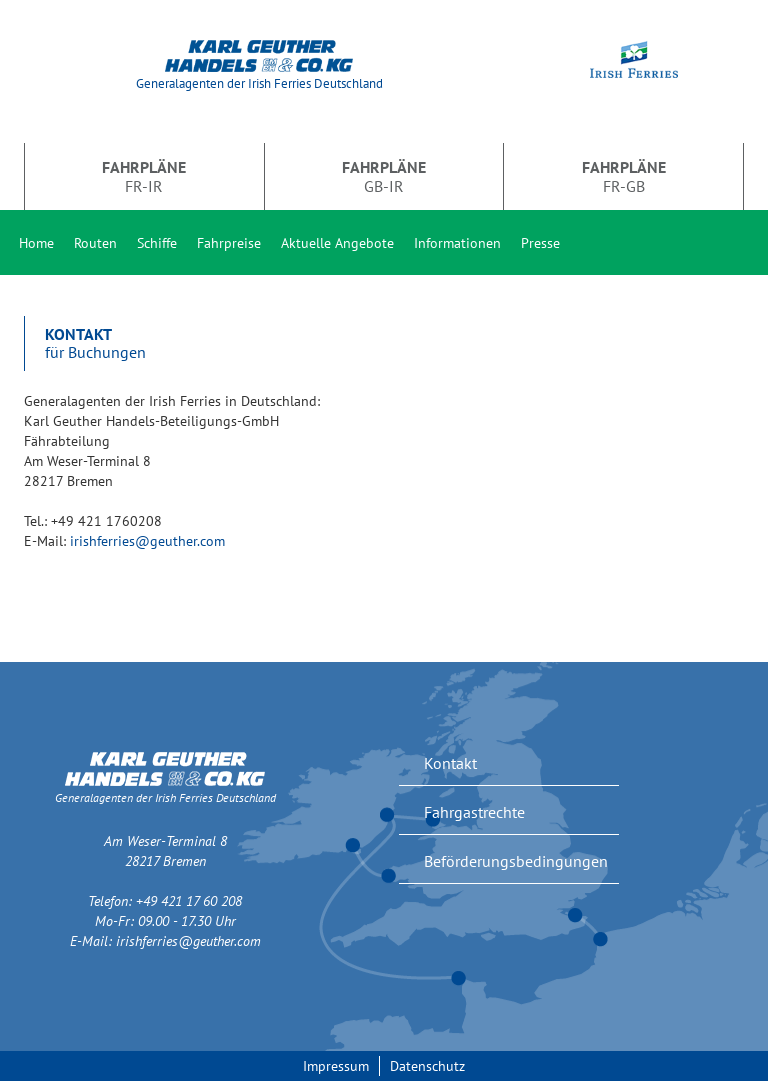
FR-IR (144, 176)
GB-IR (384, 176)
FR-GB (624, 176)
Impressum (336, 1066)
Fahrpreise (229, 243)
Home (36, 243)
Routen (95, 243)
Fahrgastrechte (474, 812)
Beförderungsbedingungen (516, 861)
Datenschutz (427, 1066)
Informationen (457, 243)
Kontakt (450, 763)
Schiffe (157, 243)
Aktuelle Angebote (337, 243)
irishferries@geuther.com (147, 541)
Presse (540, 243)
